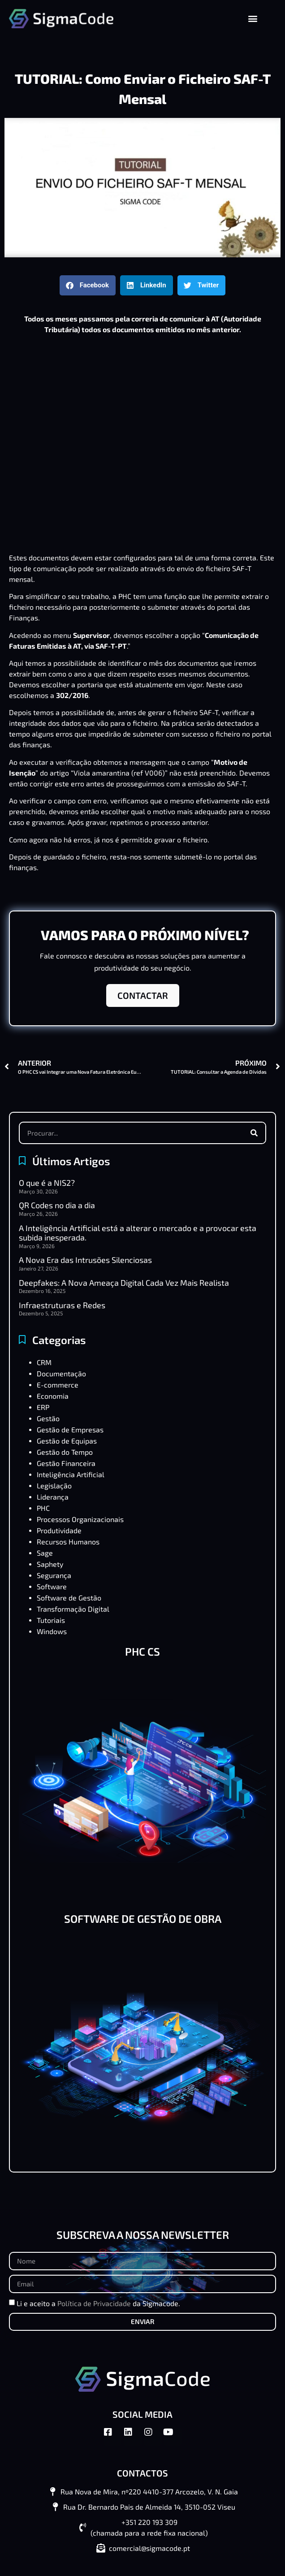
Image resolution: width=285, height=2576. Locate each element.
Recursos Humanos (68, 1541)
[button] (253, 18)
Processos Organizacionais (80, 1519)
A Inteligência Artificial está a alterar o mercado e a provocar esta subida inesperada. (137, 1233)
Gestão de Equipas (67, 1440)
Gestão (48, 1418)
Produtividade (59, 1530)
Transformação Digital (73, 1609)
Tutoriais (51, 1620)
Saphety (50, 1564)
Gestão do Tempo (65, 1452)
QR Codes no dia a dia (57, 1205)
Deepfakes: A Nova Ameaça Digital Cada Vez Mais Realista (124, 1283)
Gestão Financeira (66, 1463)
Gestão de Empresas (70, 1429)
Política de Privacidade (94, 2303)
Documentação (61, 1373)
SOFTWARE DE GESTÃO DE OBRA (142, 1918)
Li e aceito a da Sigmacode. (98, 2303)
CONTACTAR (142, 995)
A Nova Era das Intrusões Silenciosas (85, 1260)
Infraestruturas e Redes (62, 1305)
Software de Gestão (69, 1597)
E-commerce (57, 1384)
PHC (43, 1508)
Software (52, 1586)
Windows (52, 1631)
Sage (45, 1552)
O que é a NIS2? (47, 1183)
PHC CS (142, 1651)
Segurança (54, 1575)
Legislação (54, 1485)
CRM (44, 1362)
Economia (53, 1396)
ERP (43, 1407)
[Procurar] (254, 1133)
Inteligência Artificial (70, 1474)
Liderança (53, 1496)
